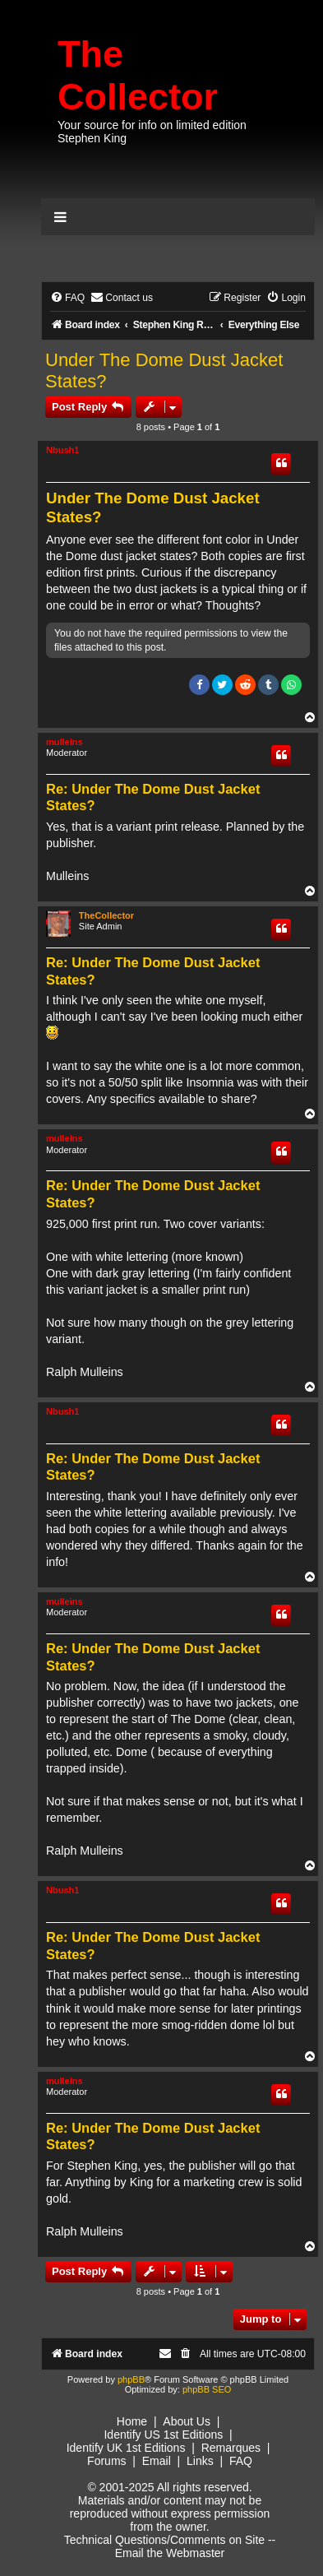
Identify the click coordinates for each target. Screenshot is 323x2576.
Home (132, 2421)
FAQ (240, 2460)
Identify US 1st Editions (163, 2434)
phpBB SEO (206, 2389)
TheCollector (106, 915)
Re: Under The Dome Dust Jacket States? (153, 797)
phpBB (131, 2379)
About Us (186, 2421)
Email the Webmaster (170, 2553)
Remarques (231, 2447)
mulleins (64, 742)
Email (156, 2460)
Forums (106, 2460)
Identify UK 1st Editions (126, 2447)
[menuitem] (67, 298)
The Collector (138, 75)
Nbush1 (62, 450)
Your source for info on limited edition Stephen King (152, 131)
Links (200, 2460)
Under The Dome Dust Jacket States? (164, 370)
